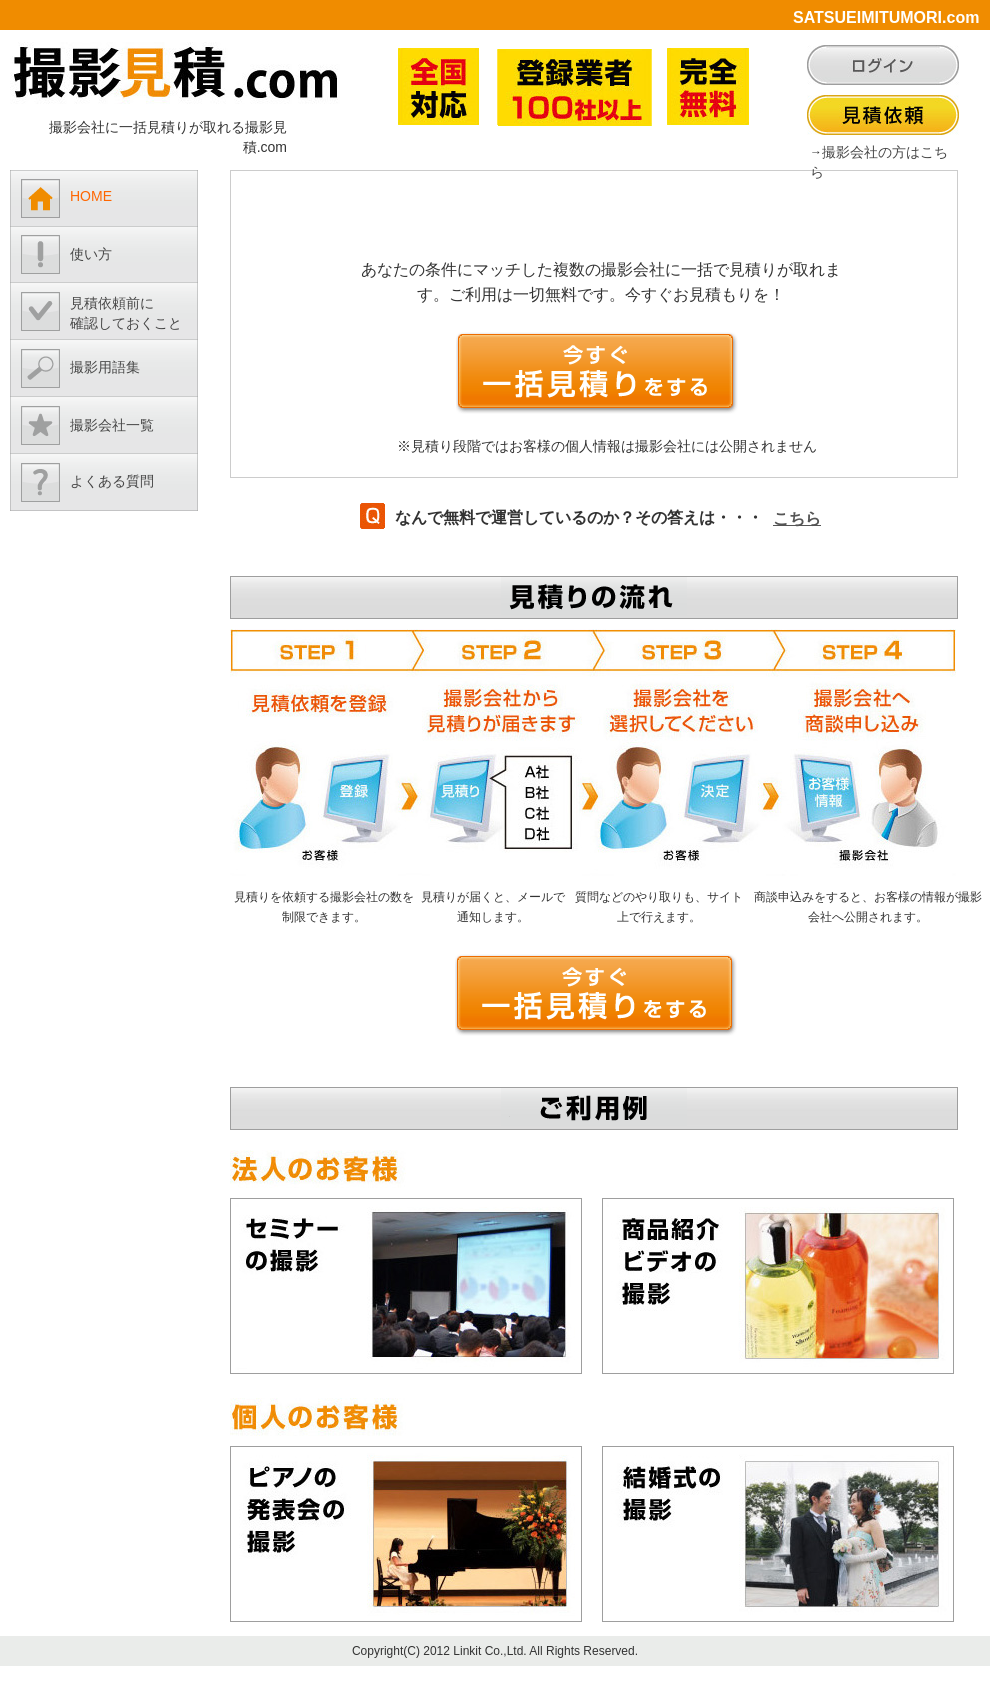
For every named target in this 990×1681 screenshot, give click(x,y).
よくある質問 (112, 481)
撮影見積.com (177, 73)
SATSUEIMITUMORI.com (868, 17)
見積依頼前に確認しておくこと (126, 313)
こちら (797, 518)
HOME (91, 196)
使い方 (91, 254)
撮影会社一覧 (112, 425)
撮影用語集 (105, 367)
